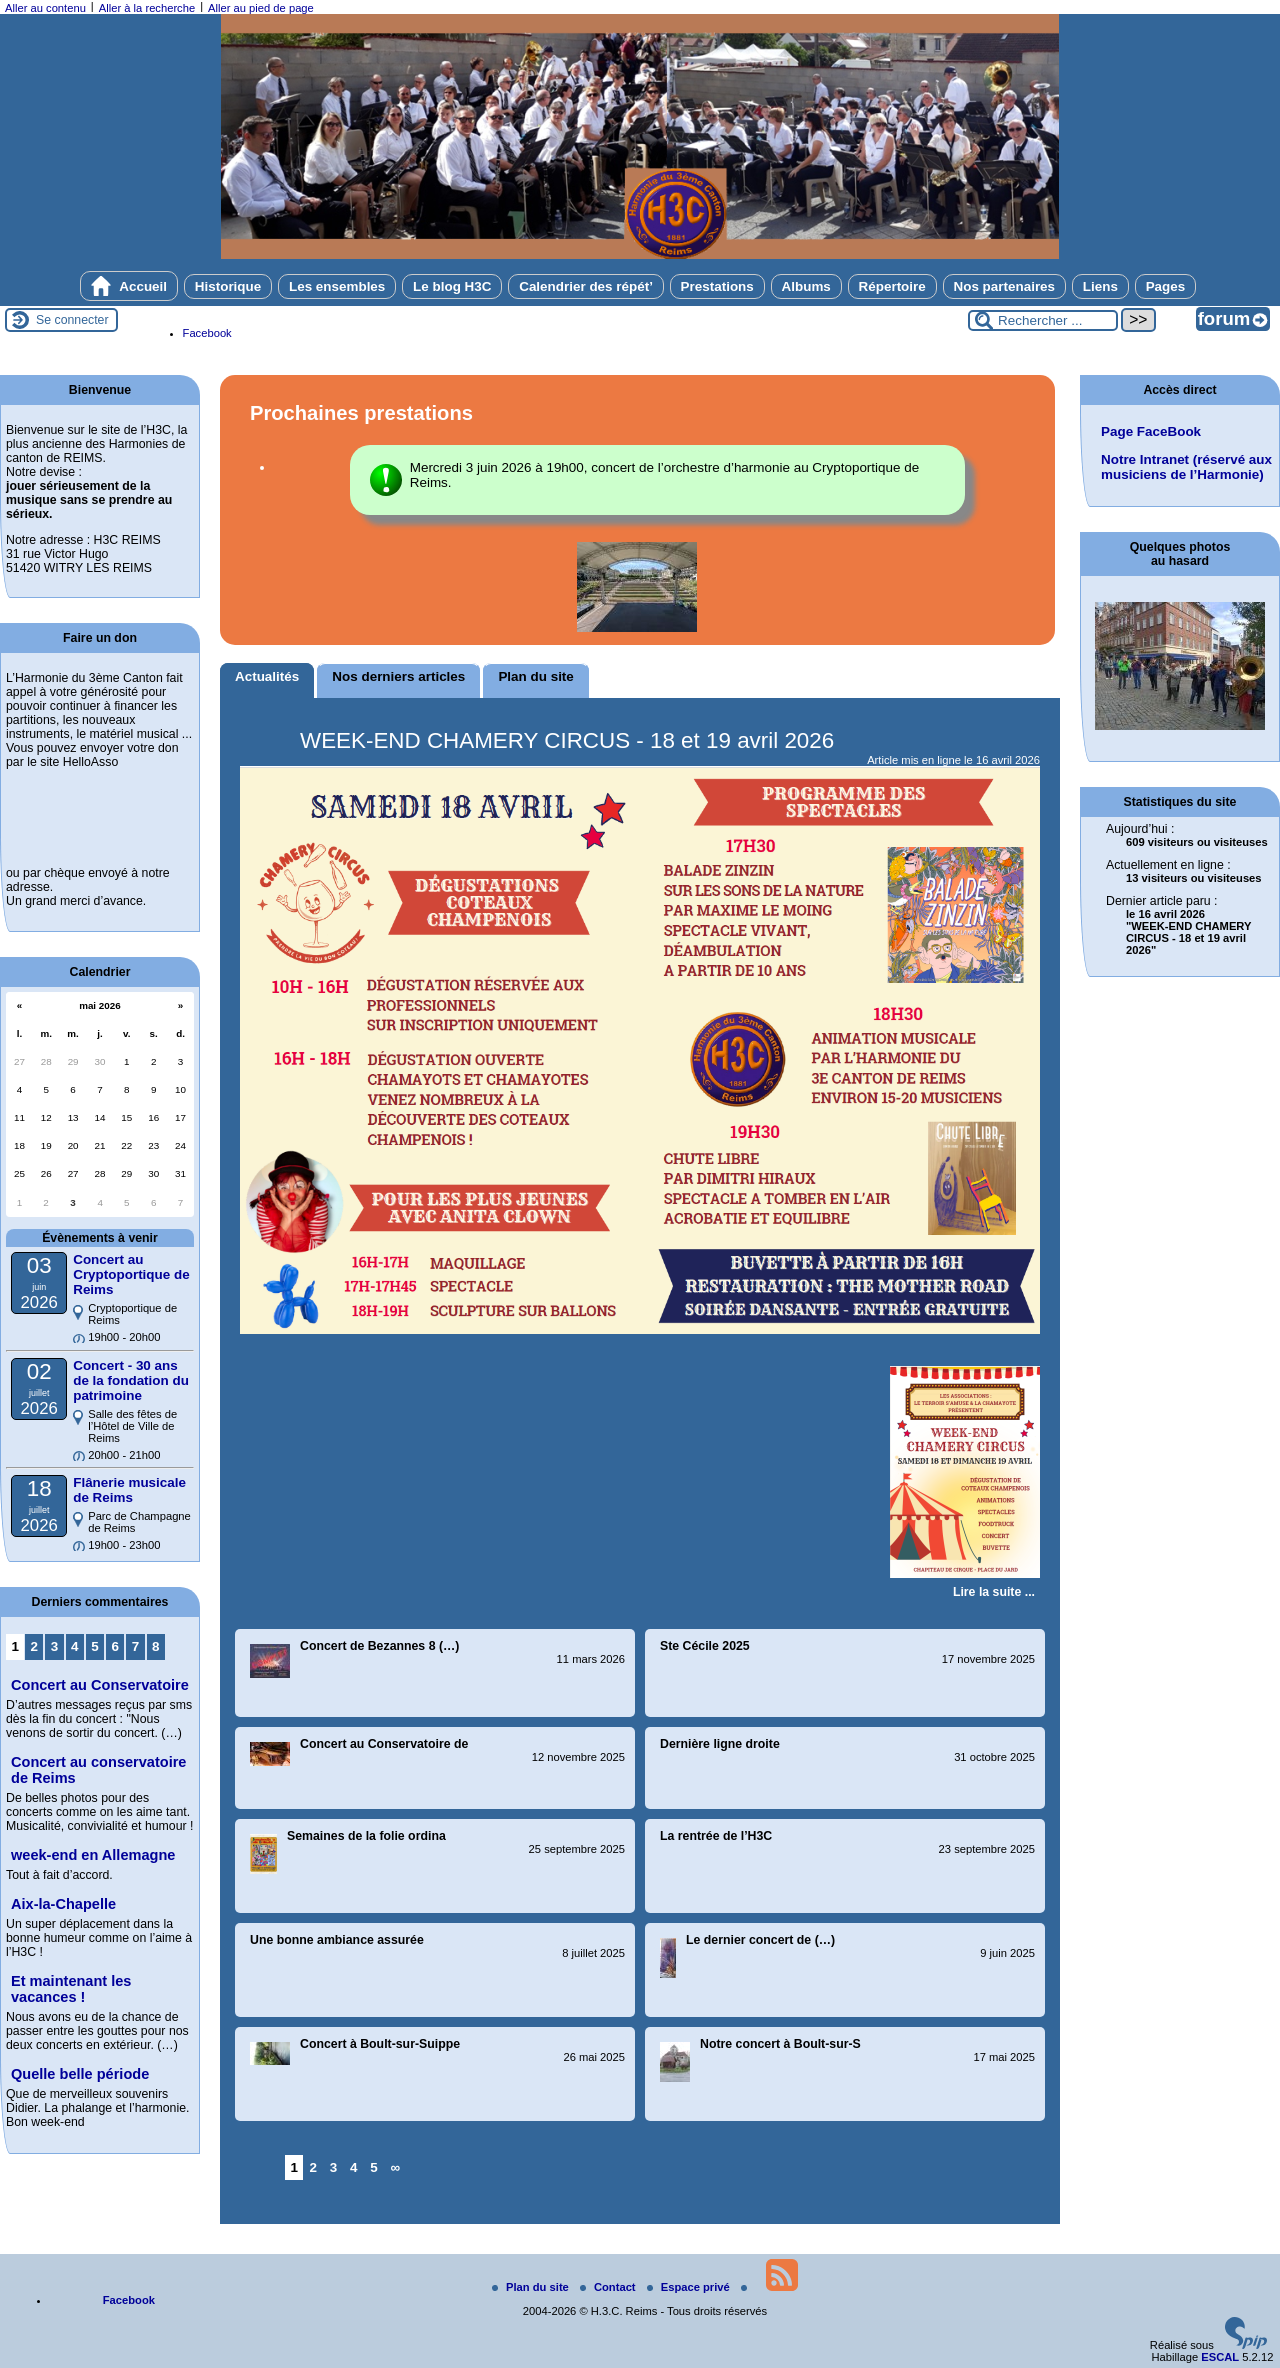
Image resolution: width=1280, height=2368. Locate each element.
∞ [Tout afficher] (396, 2167)
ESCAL (1220, 2357)
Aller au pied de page (261, 8)
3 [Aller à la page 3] (333, 2167)
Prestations (717, 286)
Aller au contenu (45, 8)
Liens (1100, 286)
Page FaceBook (1151, 431)
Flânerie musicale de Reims (129, 1490)
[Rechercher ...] (1043, 320)
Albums (806, 286)
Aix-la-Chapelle (63, 1904)
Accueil (129, 286)
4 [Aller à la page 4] (353, 2167)
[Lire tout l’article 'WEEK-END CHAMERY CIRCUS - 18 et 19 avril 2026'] (994, 1592)
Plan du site (532, 2287)
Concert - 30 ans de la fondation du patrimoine (131, 1380)
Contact (609, 2287)
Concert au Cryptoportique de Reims (131, 1274)
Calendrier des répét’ (586, 286)
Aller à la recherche (147, 8)
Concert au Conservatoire (100, 1685)
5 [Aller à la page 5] (373, 2167)
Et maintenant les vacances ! (71, 1989)
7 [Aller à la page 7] (135, 1646)
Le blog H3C (452, 286)
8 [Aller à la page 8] (155, 1646)
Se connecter (72, 320)
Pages (1166, 286)
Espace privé (690, 2287)
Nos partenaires (1005, 286)
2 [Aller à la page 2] (313, 2167)
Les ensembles (337, 286)
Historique (228, 286)
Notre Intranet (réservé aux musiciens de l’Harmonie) (1186, 467)
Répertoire (892, 286)
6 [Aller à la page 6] (115, 1646)
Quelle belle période (80, 2074)
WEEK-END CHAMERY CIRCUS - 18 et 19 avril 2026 (567, 740)
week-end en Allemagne (93, 1855)
